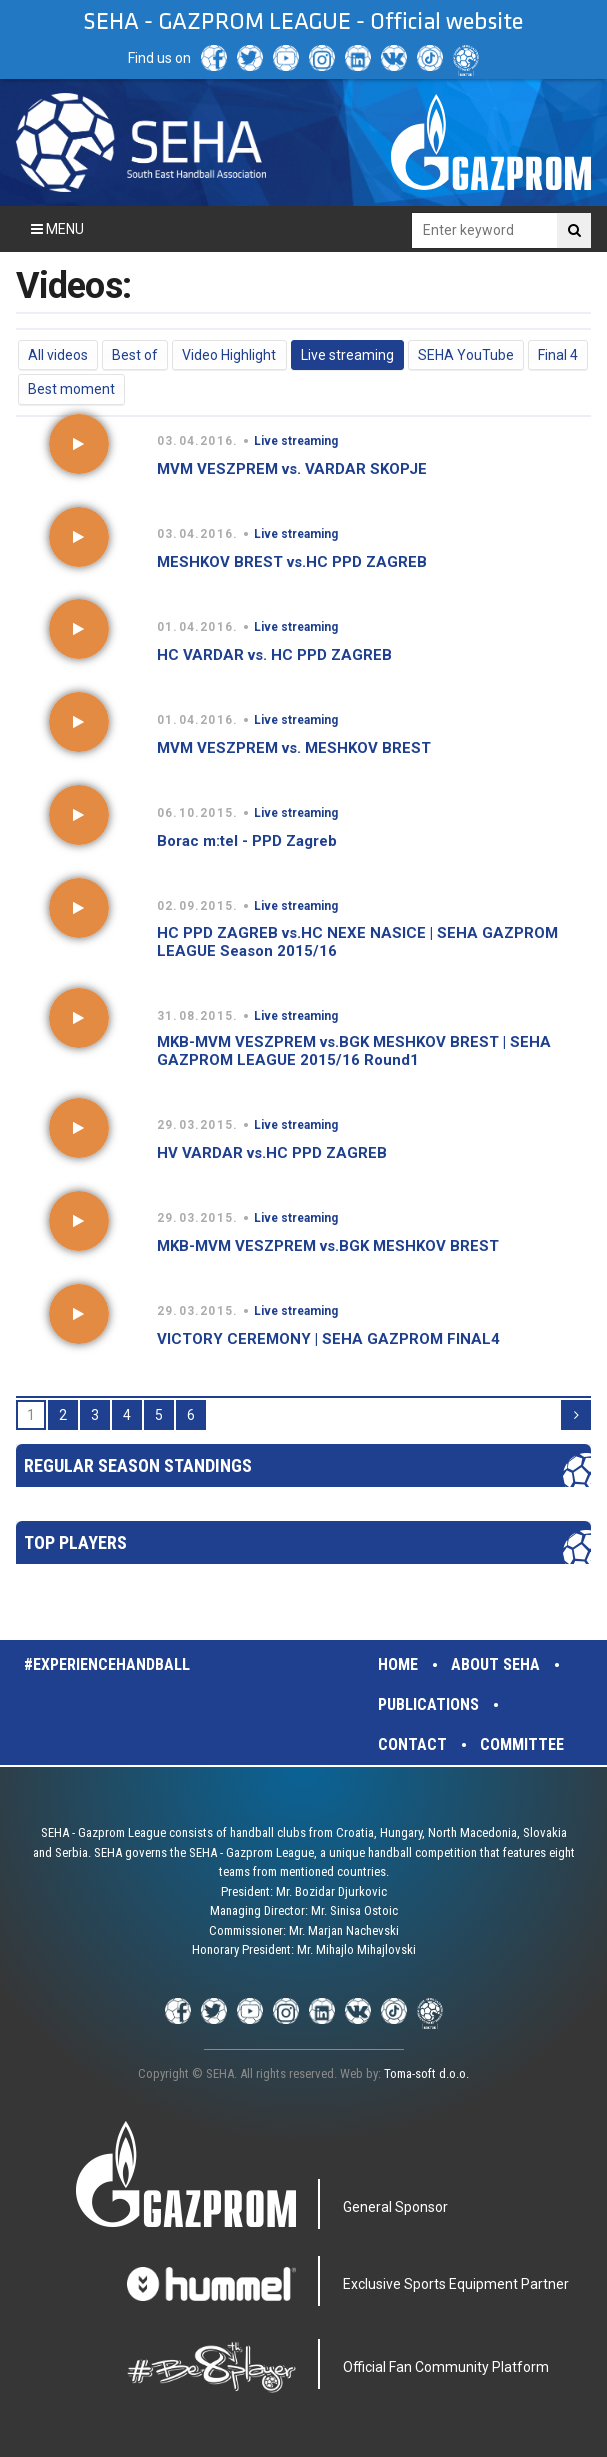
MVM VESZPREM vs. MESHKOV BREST (294, 748)
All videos (58, 355)
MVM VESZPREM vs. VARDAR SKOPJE (292, 469)
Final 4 (558, 355)
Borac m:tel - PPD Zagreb (247, 841)
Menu (57, 229)
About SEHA (495, 1664)
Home (398, 1664)
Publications (428, 1704)
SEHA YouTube (466, 355)
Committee (522, 1744)
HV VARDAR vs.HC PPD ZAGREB (272, 1153)
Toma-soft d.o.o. (426, 2073)
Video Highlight (229, 355)
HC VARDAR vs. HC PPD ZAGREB (274, 655)
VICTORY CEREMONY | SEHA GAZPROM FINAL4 (328, 1339)
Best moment (71, 389)
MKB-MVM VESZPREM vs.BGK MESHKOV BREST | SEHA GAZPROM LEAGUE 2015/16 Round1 (354, 1051)
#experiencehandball (107, 1664)
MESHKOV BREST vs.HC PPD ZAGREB (292, 562)
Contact (412, 1744)
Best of (135, 355)
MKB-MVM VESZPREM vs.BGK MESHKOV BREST (328, 1246)
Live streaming (347, 355)
